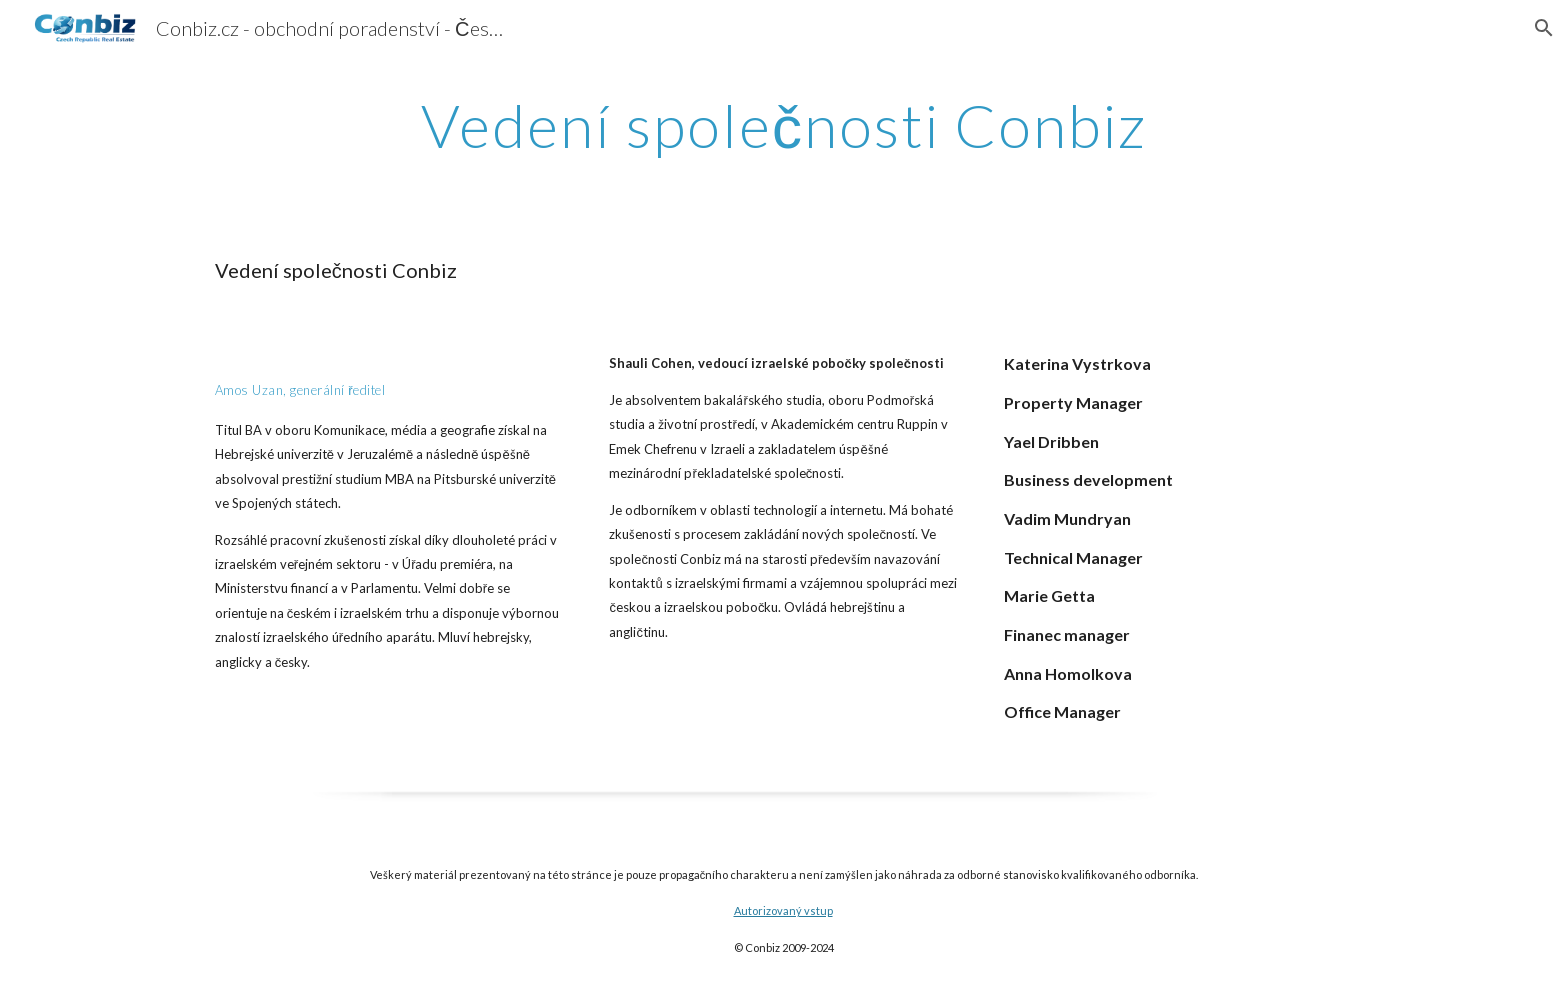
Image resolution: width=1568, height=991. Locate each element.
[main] (784, 125)
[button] (1544, 28)
